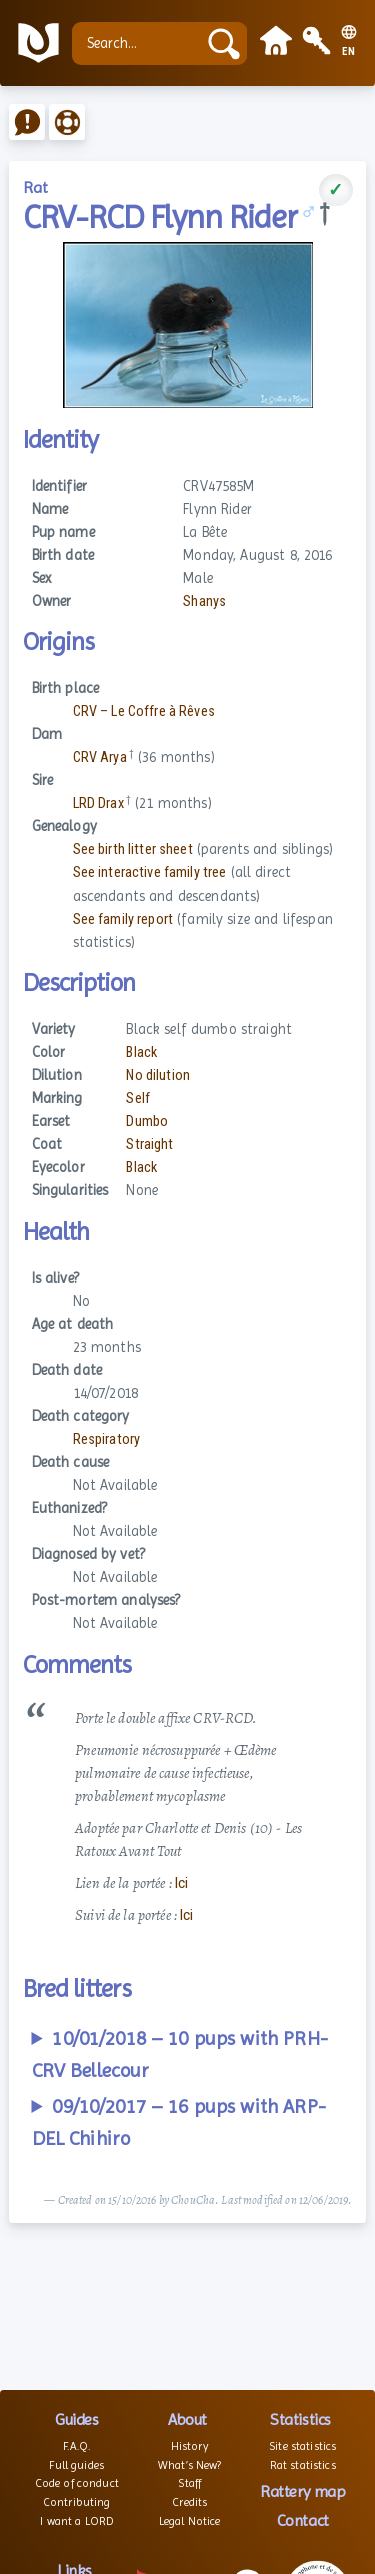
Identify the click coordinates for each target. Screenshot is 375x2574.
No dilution (158, 1075)
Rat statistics (303, 2465)
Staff (189, 2483)
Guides (76, 2419)
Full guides (76, 2465)
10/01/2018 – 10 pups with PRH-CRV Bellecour (180, 2054)
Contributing (77, 2502)
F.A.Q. (76, 2446)
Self (138, 1098)
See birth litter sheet (133, 849)
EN (349, 52)
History (190, 2446)
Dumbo (147, 1121)
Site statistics (302, 2446)
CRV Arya (100, 757)
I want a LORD (76, 2521)
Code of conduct (77, 2483)
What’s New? (190, 2465)
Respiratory (107, 1439)
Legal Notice (190, 2521)
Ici (181, 1883)
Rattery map (302, 2491)
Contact (303, 2520)
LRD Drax (98, 803)
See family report (123, 919)
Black (141, 1052)
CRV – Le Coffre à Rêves (144, 711)
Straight (149, 1144)
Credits (189, 2502)
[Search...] (139, 43)
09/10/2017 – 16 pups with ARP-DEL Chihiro (179, 2122)
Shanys (204, 601)
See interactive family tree (150, 872)
